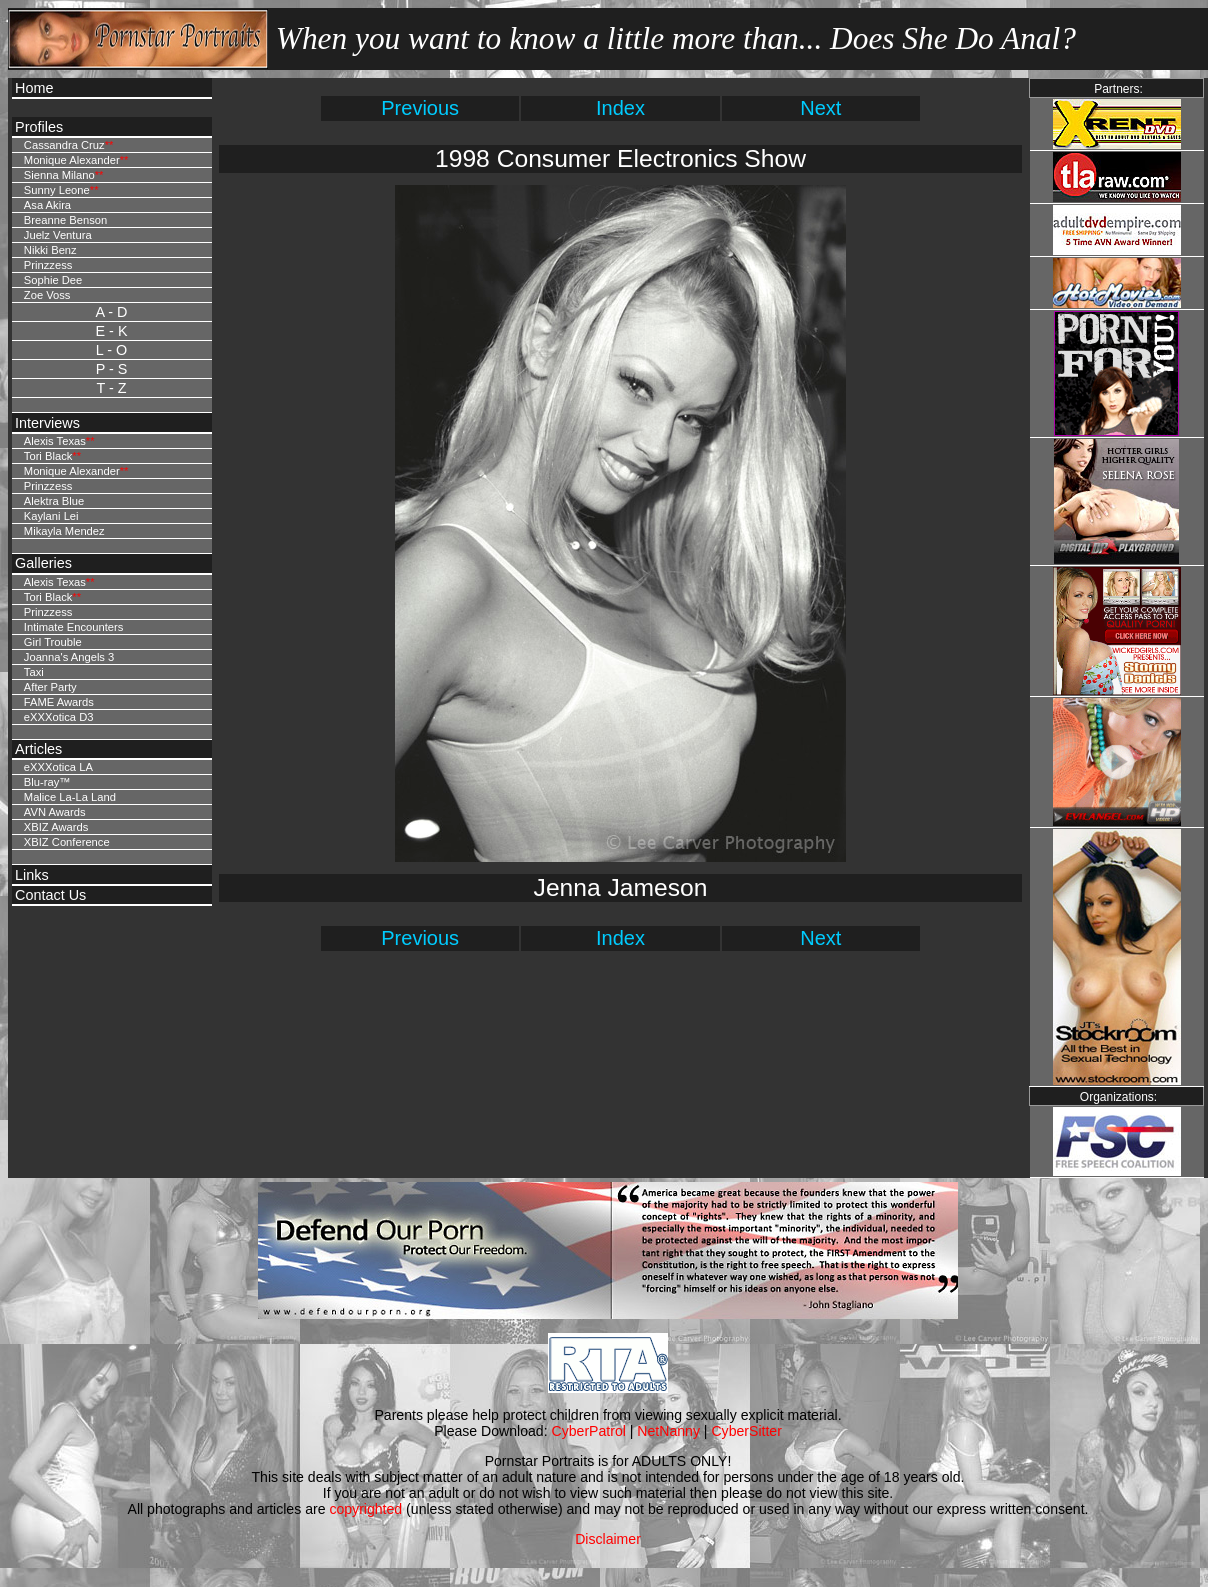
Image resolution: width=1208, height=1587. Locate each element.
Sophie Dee (53, 280)
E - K (112, 331)
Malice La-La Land (70, 797)
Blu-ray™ (47, 782)
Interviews (47, 423)
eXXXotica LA (58, 767)
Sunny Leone (57, 190)
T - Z (111, 388)
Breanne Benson (65, 220)
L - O (111, 350)
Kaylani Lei (51, 516)
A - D (112, 312)
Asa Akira (47, 205)
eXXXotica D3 (59, 717)
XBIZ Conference (67, 842)
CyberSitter (746, 1431)
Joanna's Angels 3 (69, 657)
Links (32, 875)
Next (820, 108)
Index (620, 108)
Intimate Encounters (74, 627)
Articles (38, 749)
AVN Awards (55, 812)
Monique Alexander (72, 160)
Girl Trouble (53, 642)
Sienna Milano (59, 175)
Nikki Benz (50, 250)
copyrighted (365, 1509)
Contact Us (50, 895)
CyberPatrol (589, 1431)
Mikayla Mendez (64, 531)
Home (34, 88)
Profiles (39, 127)
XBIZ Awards (56, 827)
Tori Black (48, 456)
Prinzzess (48, 265)
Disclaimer (608, 1539)
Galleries (43, 563)
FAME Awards (59, 702)
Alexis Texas (55, 441)
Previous (420, 108)
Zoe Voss (47, 295)
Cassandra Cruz (64, 145)
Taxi (34, 672)
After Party (50, 687)
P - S (112, 369)
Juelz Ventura (58, 235)
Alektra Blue (54, 501)
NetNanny (668, 1431)
